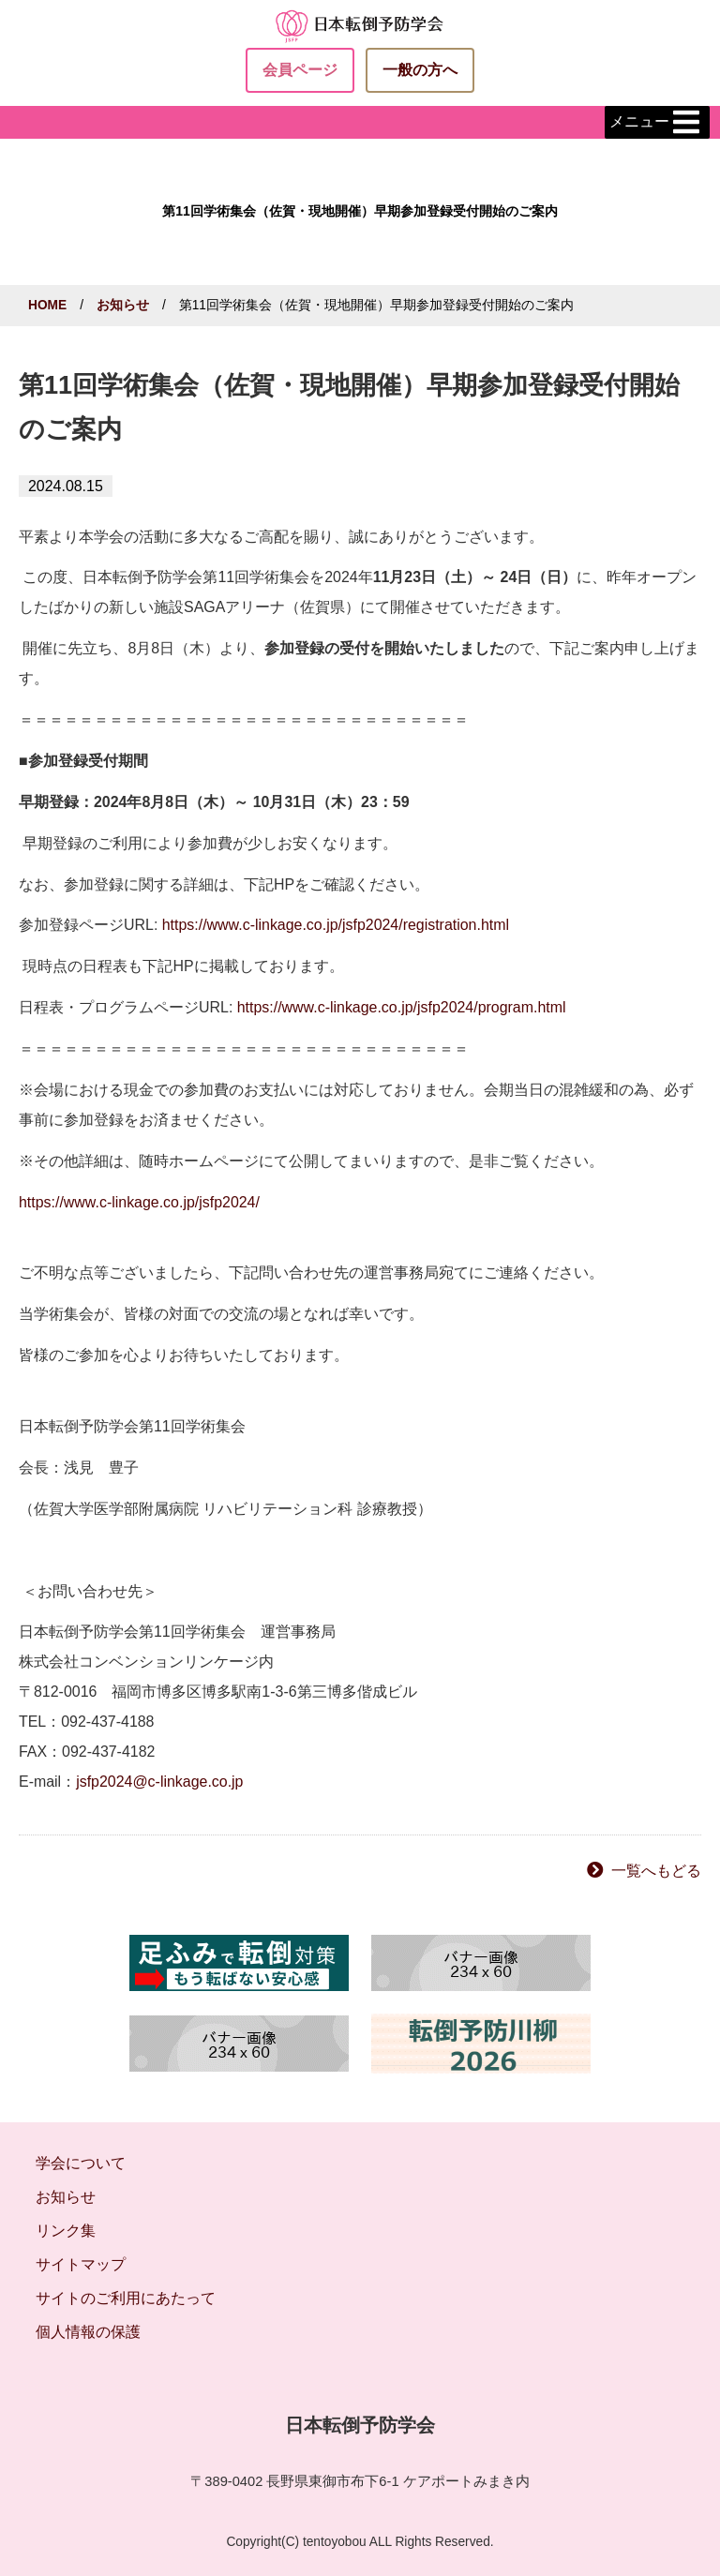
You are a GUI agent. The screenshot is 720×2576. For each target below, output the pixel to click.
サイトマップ (81, 2264)
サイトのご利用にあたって (126, 2298)
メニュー (657, 123)
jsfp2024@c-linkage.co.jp (159, 1782)
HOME (47, 305)
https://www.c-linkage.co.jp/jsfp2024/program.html (401, 1007)
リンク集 (66, 2231)
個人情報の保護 (88, 2332)
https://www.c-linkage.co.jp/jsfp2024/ (139, 1202)
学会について (81, 2163)
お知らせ (123, 305)
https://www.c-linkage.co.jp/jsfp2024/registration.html (335, 925)
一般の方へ (420, 70)
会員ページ (300, 70)
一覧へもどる (656, 1871)
